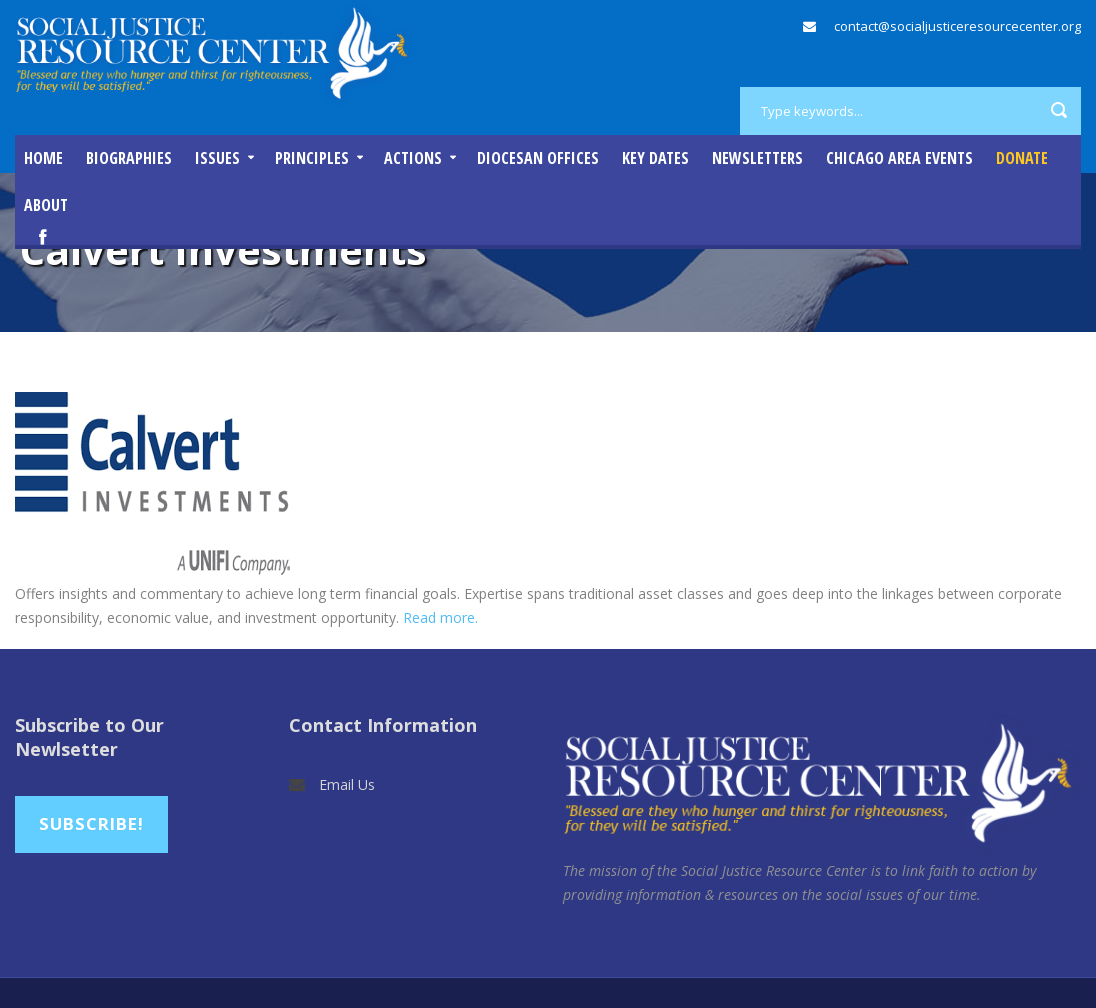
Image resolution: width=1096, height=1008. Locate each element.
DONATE (1022, 158)
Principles (312, 158)
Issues (217, 158)
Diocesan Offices (538, 158)
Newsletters (757, 158)
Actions (413, 158)
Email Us (347, 784)
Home (43, 158)
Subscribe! (91, 823)
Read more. (440, 617)
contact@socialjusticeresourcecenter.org (957, 26)
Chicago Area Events (899, 158)
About (46, 205)
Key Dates (655, 158)
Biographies (129, 158)
